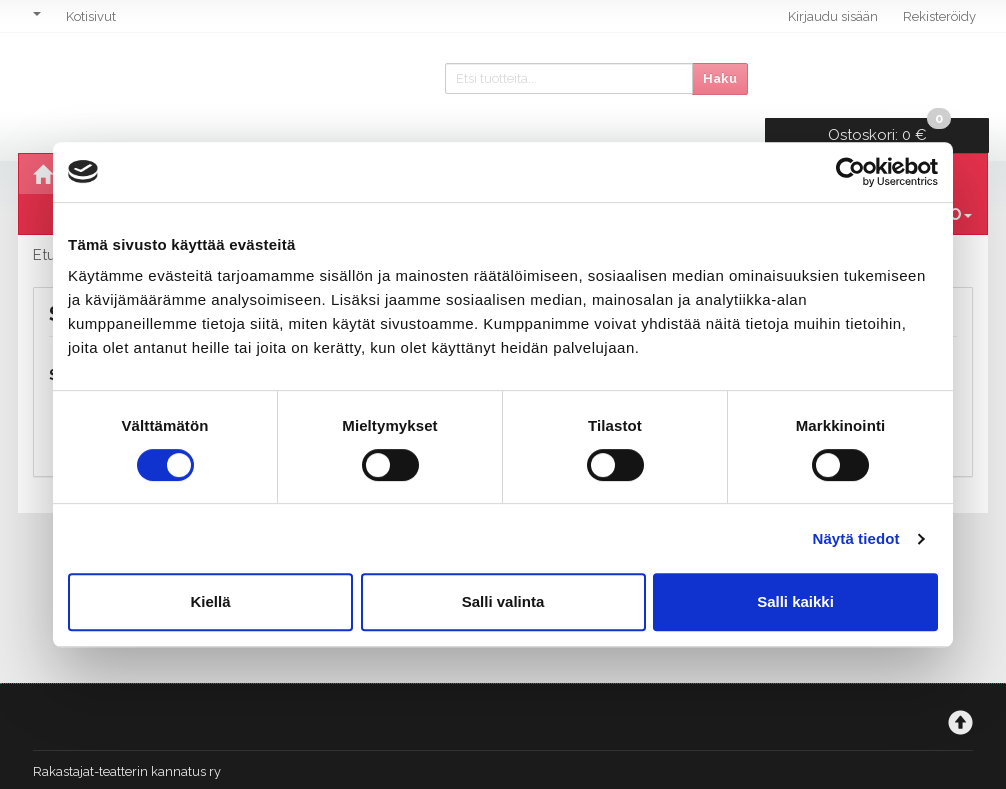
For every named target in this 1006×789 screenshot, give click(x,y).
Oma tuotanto (281, 140)
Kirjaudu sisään (833, 16)
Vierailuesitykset (458, 140)
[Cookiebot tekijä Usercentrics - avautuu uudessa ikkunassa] (850, 172)
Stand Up (766, 140)
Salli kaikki (795, 601)
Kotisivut (91, 16)
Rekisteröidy (939, 16)
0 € (891, 75)
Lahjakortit (892, 140)
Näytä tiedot (856, 538)
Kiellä (210, 601)
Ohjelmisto (132, 140)
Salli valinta (503, 601)
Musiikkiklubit (632, 140)
